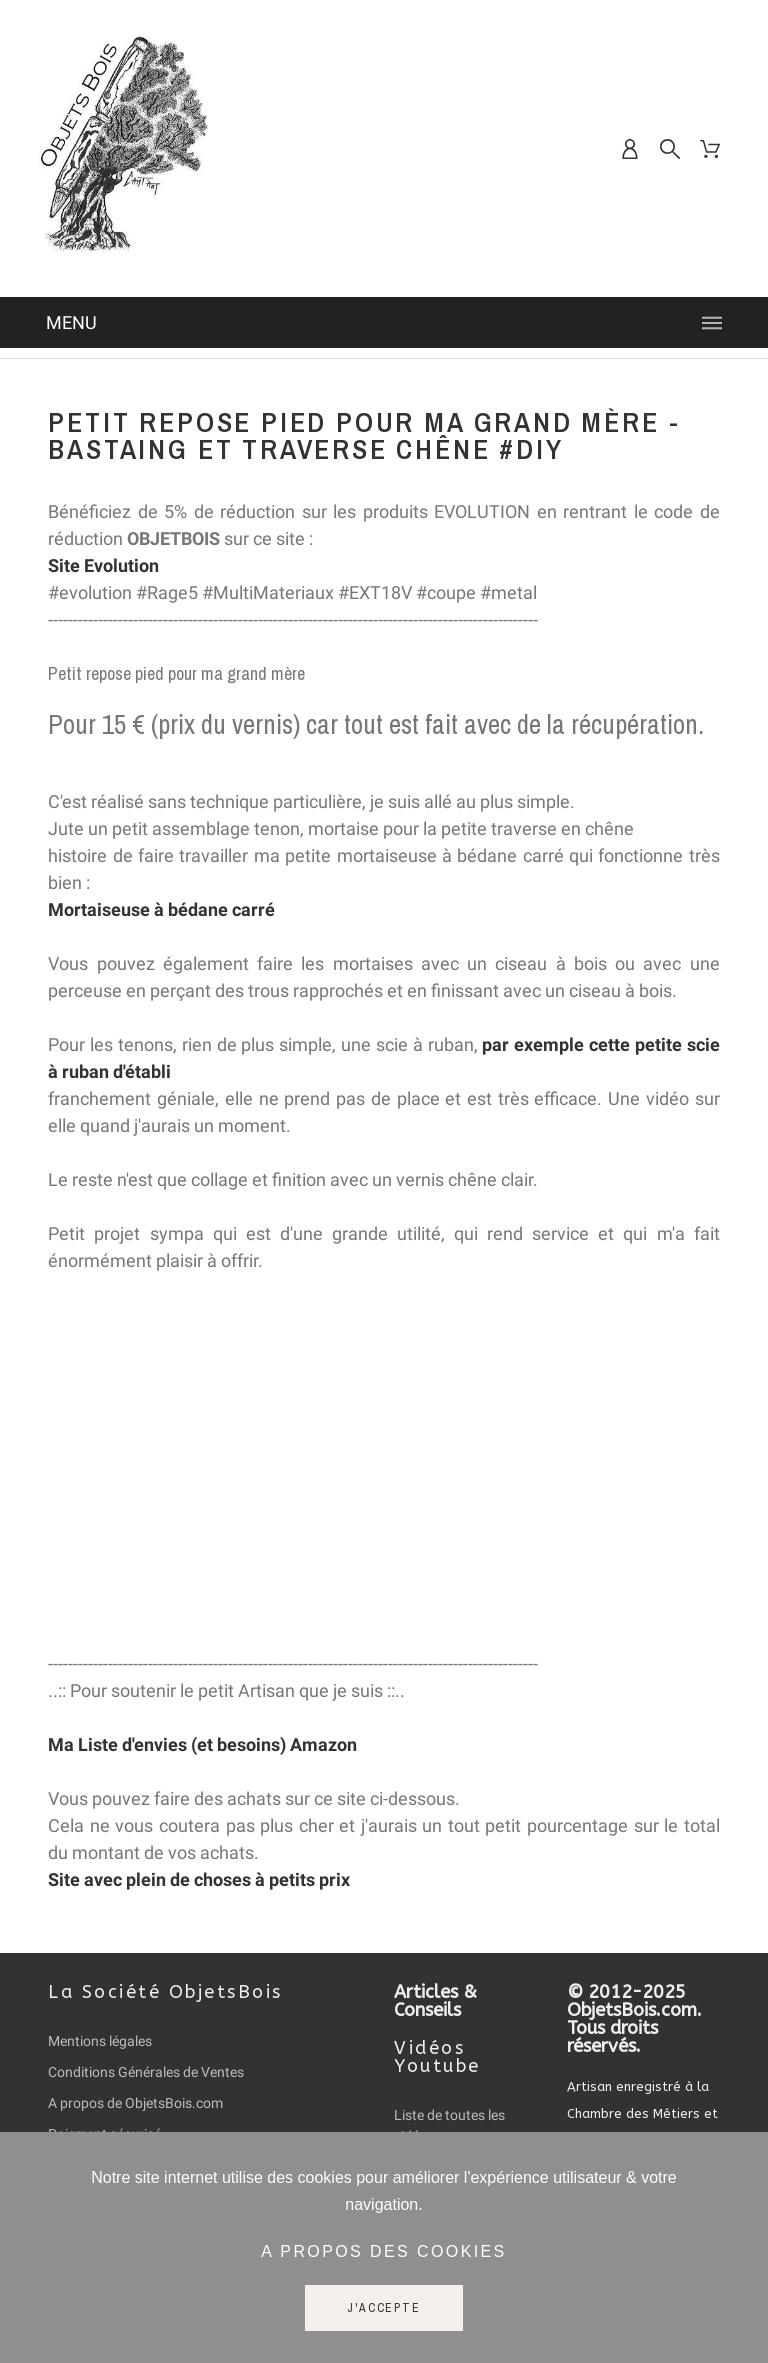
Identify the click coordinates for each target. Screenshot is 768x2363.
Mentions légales (100, 2041)
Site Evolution (103, 565)
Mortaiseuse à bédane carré (161, 909)
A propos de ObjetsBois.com (135, 2103)
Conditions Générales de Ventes (146, 2072)
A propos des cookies (383, 2251)
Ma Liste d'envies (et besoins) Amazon (202, 1744)
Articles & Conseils (435, 2001)
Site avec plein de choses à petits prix (199, 1879)
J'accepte (383, 2308)
